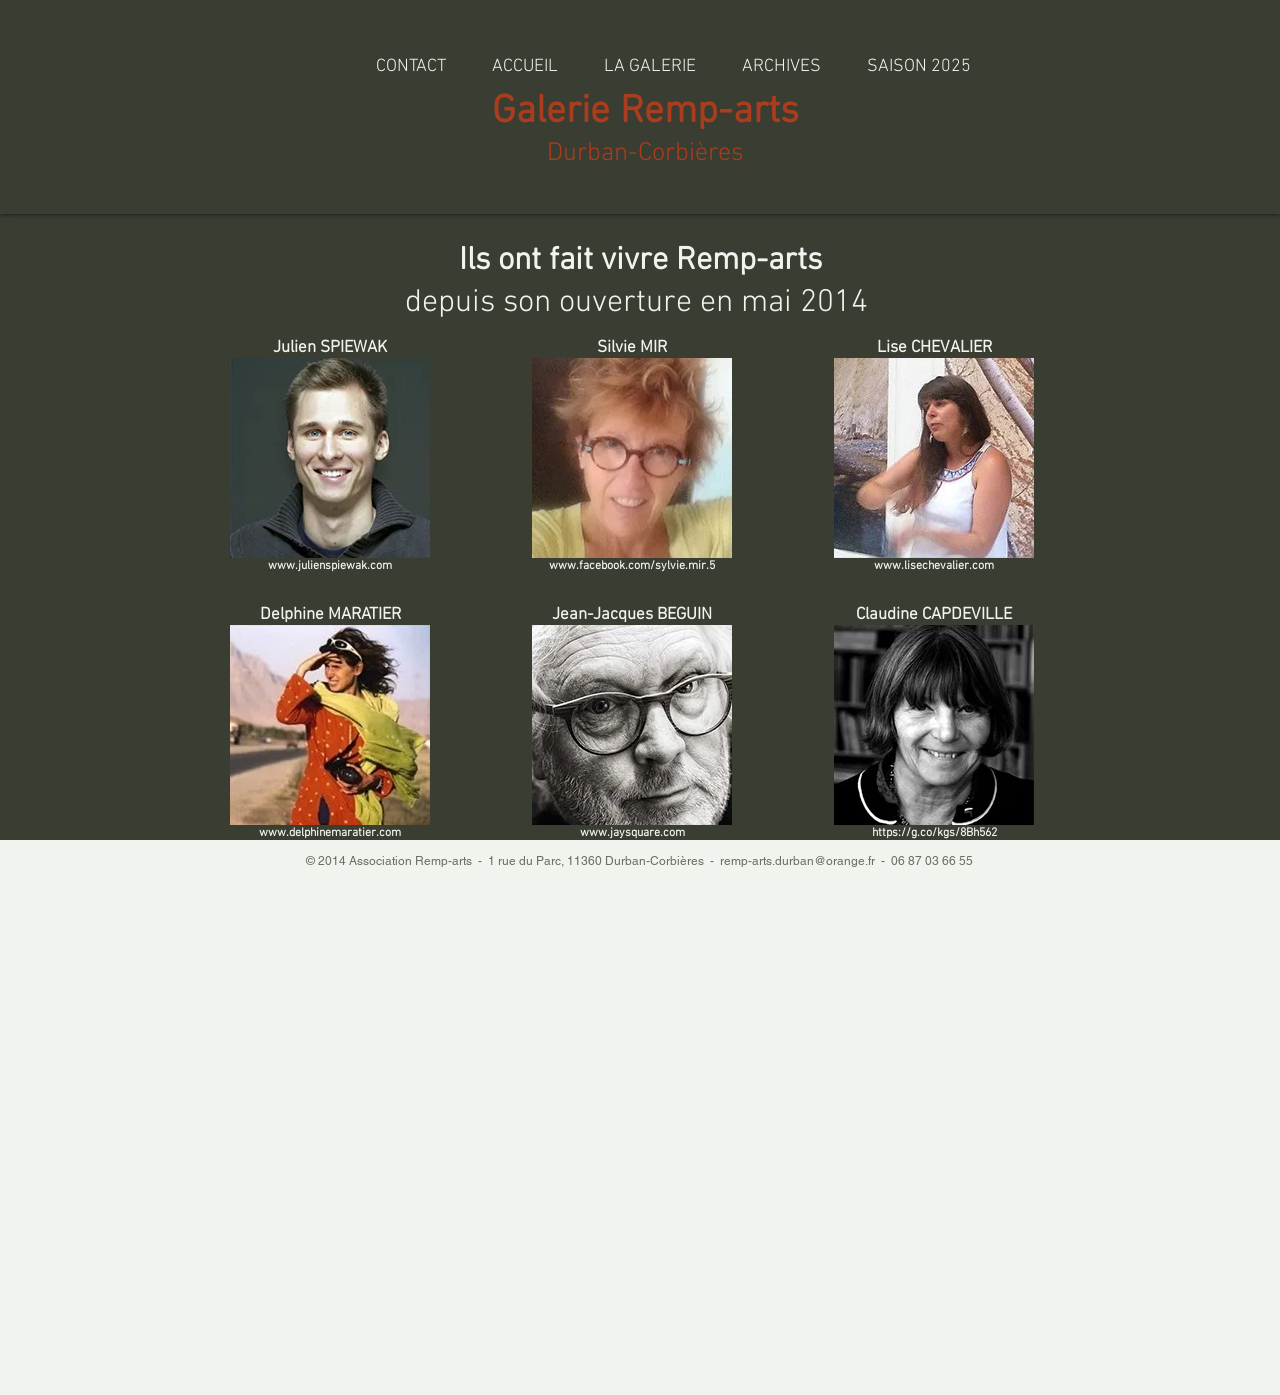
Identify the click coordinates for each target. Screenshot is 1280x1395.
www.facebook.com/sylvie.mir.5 (632, 566)
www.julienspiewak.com (330, 566)
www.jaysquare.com (632, 833)
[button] (781, 57)
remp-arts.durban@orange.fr (797, 861)
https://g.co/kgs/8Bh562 (934, 833)
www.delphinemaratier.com (330, 833)
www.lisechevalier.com (934, 566)
